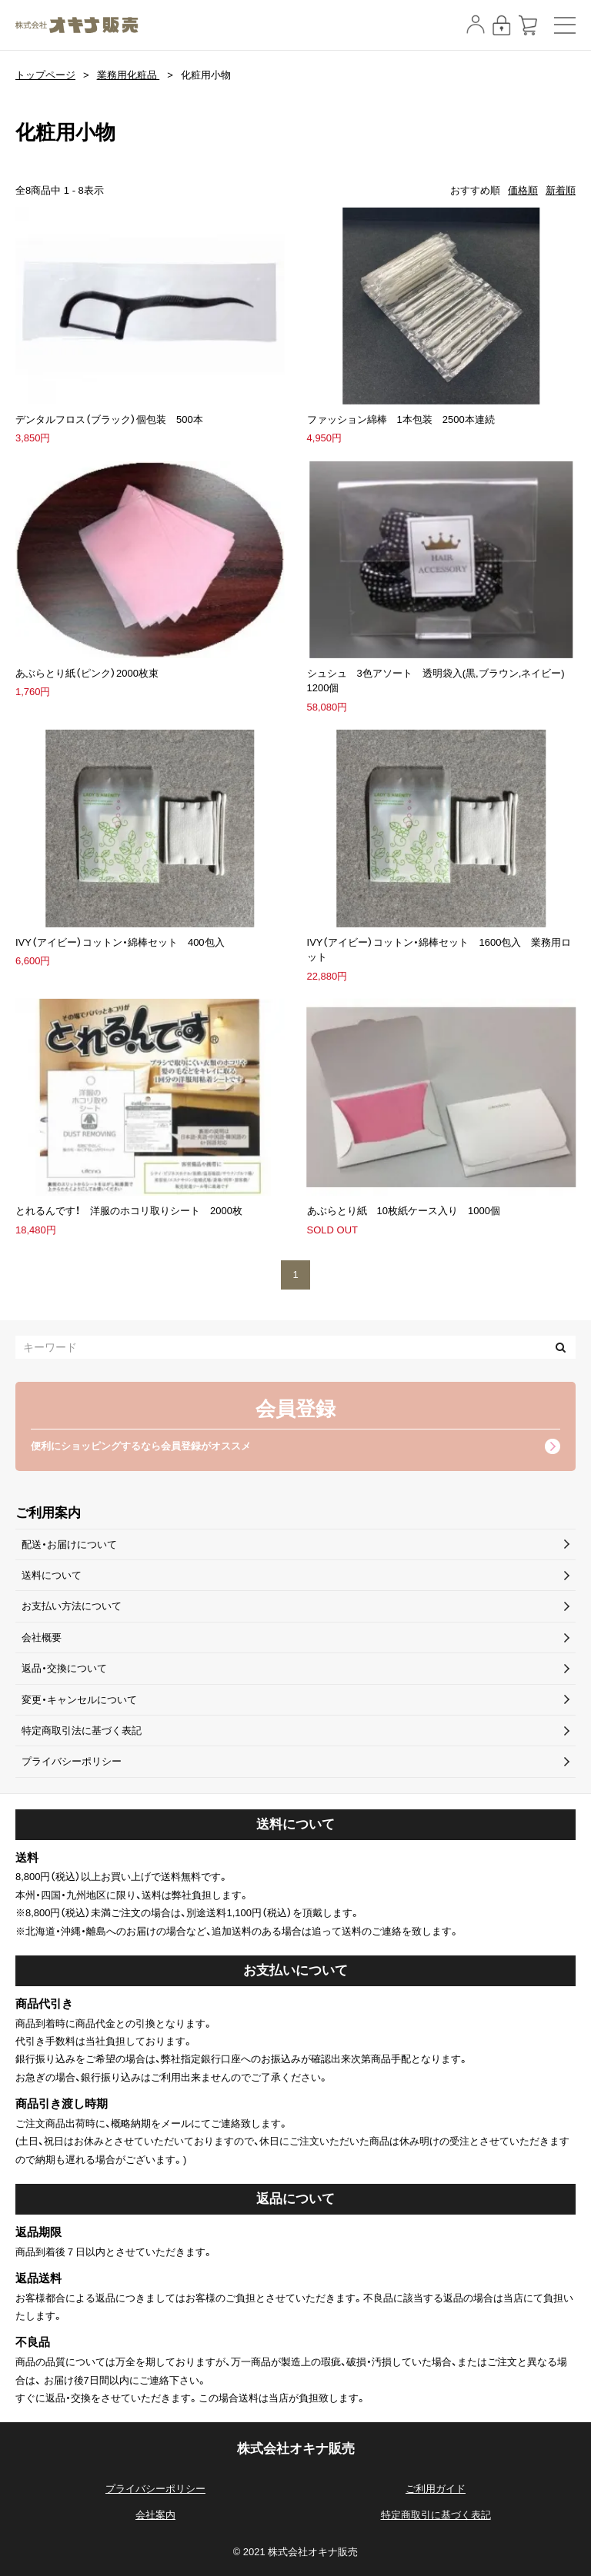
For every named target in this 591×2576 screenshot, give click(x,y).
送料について (52, 1575)
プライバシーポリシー (72, 1761)
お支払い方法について (72, 1606)
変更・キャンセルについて (79, 1700)
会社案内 (155, 2515)
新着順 (561, 190)
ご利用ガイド (436, 2488)
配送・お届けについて (69, 1544)
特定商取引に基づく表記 (436, 2515)
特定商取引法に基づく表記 (82, 1730)
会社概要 (42, 1637)
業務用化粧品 (128, 75)
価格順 (523, 190)
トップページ (45, 75)
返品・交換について (64, 1668)
